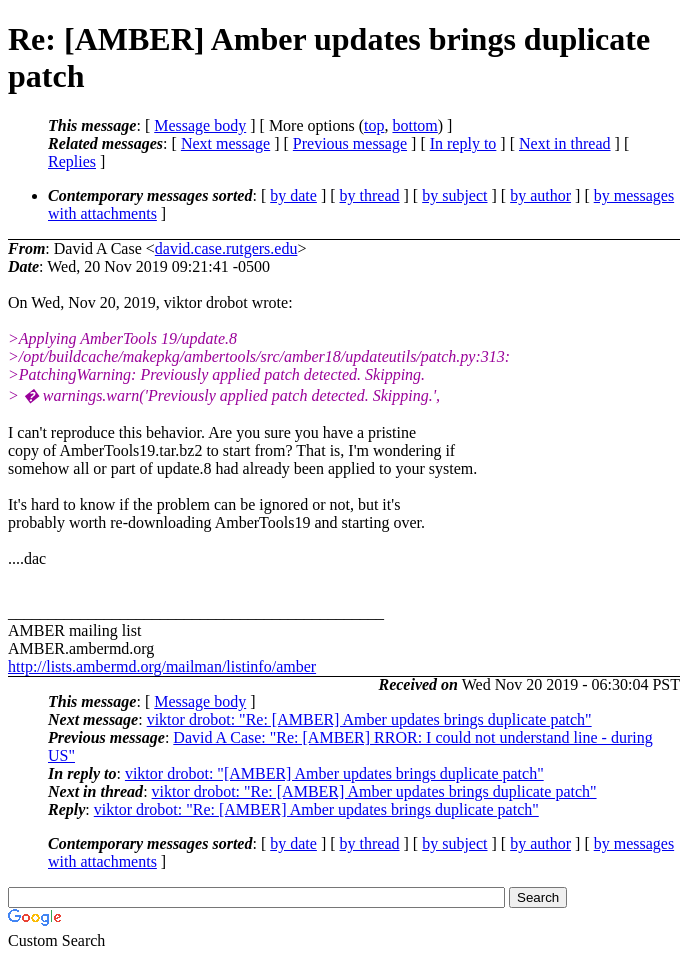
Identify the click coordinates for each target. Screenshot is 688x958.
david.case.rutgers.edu (226, 248)
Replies (72, 161)
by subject (454, 195)
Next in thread (565, 143)
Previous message (350, 143)
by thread (370, 195)
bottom (414, 125)
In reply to (463, 143)
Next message (225, 143)
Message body (200, 125)
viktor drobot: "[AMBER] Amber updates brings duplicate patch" (334, 773)
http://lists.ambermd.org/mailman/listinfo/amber (162, 666)
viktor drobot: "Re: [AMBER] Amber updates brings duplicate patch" (369, 719)
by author (540, 195)
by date (293, 195)
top (374, 125)
